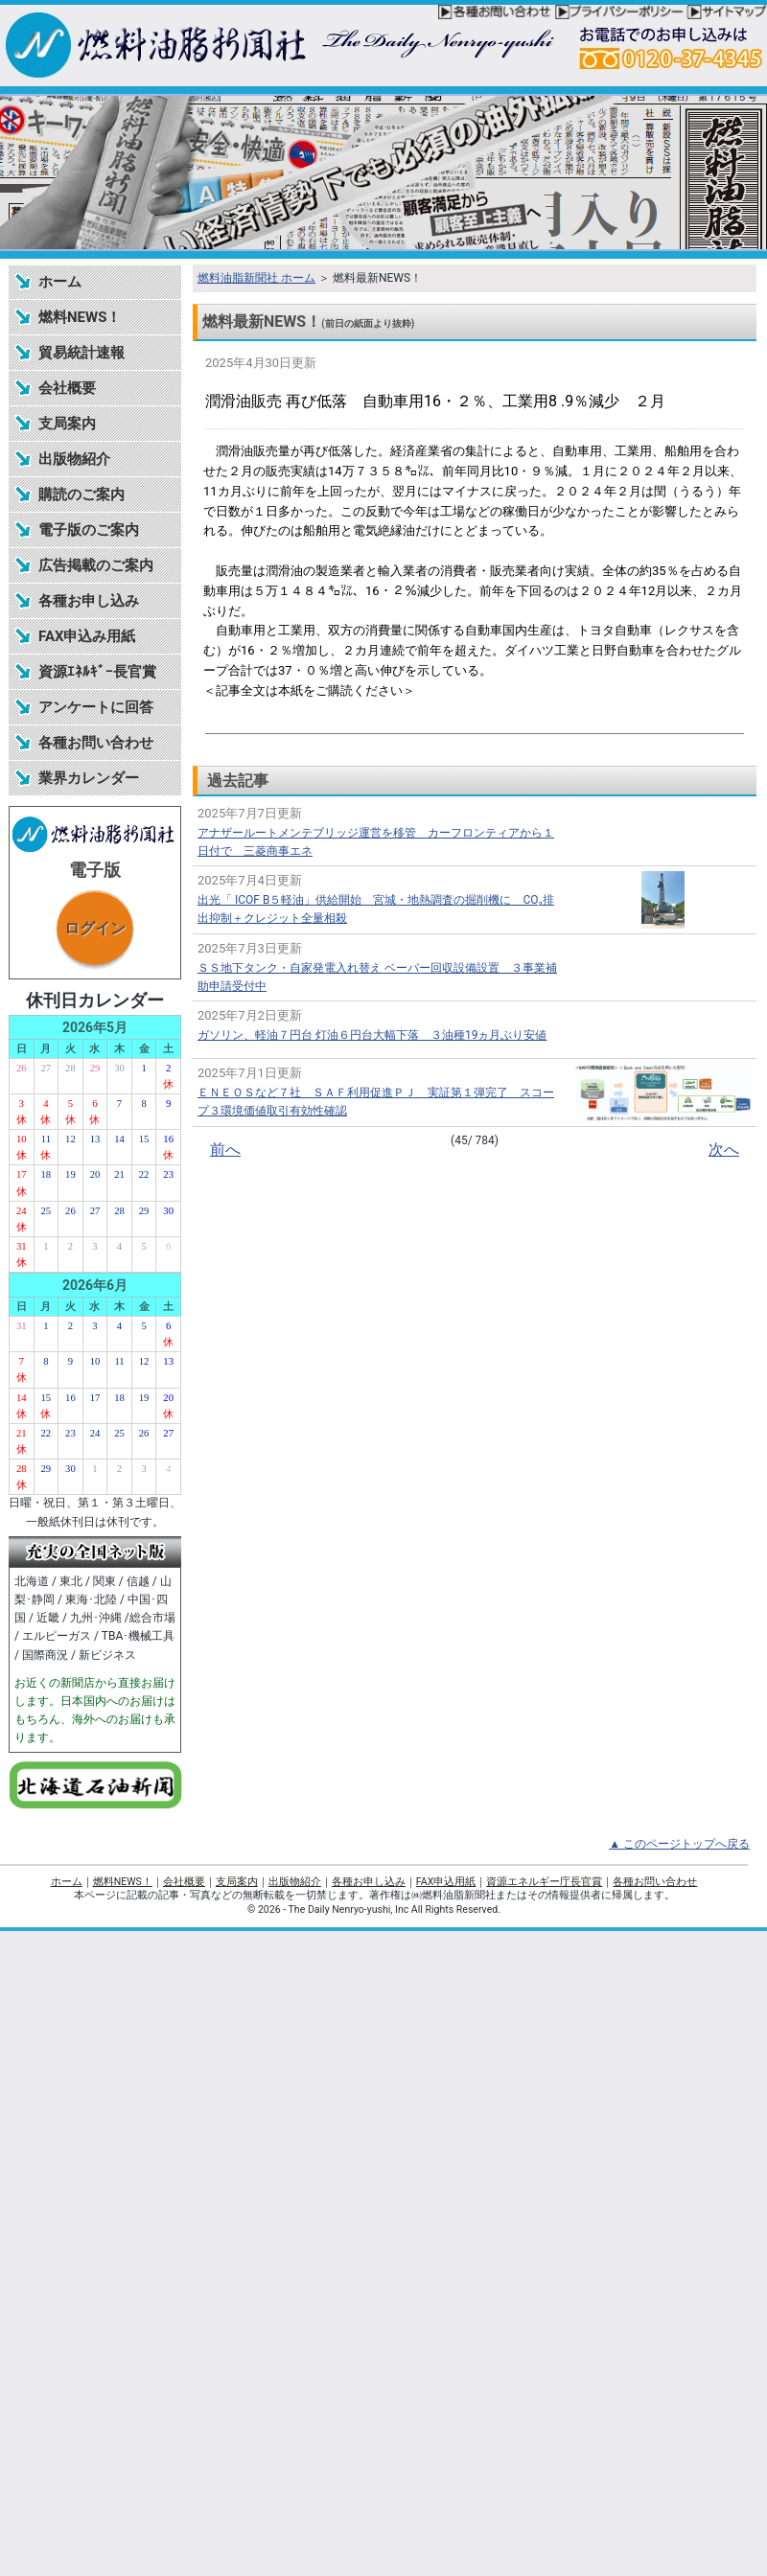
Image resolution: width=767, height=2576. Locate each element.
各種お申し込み (88, 601)
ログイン (95, 928)
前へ (225, 1149)
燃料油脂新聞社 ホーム (256, 278)
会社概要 (67, 388)
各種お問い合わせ (95, 742)
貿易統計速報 (81, 352)
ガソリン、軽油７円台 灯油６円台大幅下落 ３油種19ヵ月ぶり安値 (372, 1035)
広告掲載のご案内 (95, 565)
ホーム (59, 281)
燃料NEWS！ (79, 317)
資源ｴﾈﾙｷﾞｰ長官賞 (97, 671)
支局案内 (67, 423)
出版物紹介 (74, 459)
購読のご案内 (81, 494)
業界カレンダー (88, 778)
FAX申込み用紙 (86, 636)
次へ (724, 1149)
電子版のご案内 (88, 530)
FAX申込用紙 (446, 1881)
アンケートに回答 (95, 707)
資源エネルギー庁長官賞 (544, 1881)
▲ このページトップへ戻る (679, 1844)
